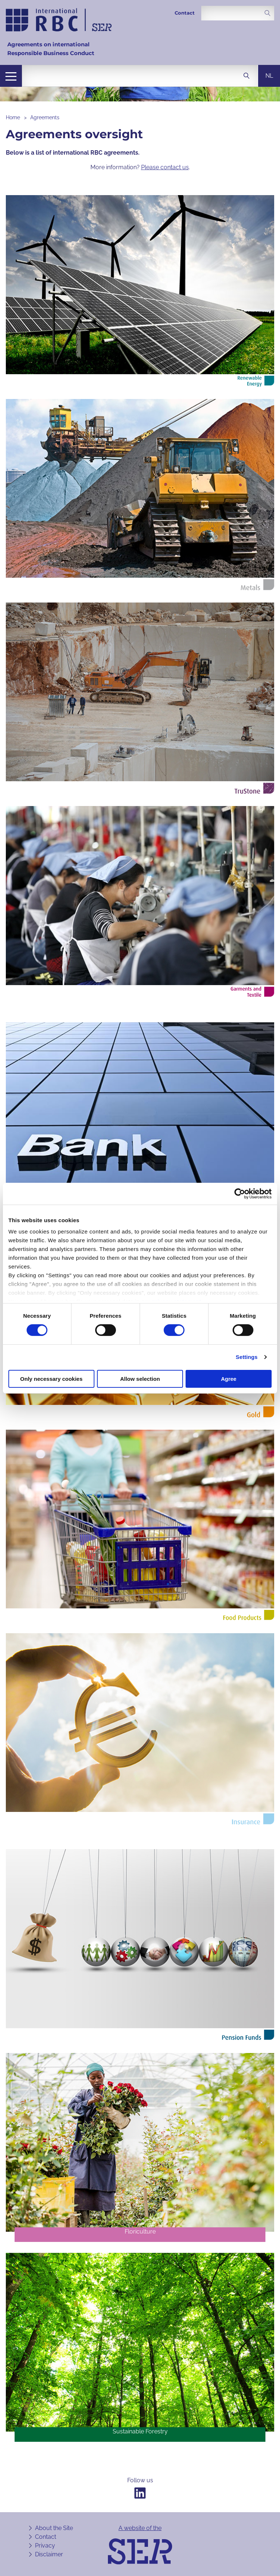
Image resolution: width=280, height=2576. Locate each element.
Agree (229, 1379)
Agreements (44, 117)
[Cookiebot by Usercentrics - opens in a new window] (240, 1193)
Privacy (45, 2545)
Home (13, 117)
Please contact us (165, 167)
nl (269, 75)
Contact (185, 13)
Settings (247, 1357)
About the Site (54, 2528)
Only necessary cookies (51, 1379)
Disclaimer (49, 2554)
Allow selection (140, 1379)
